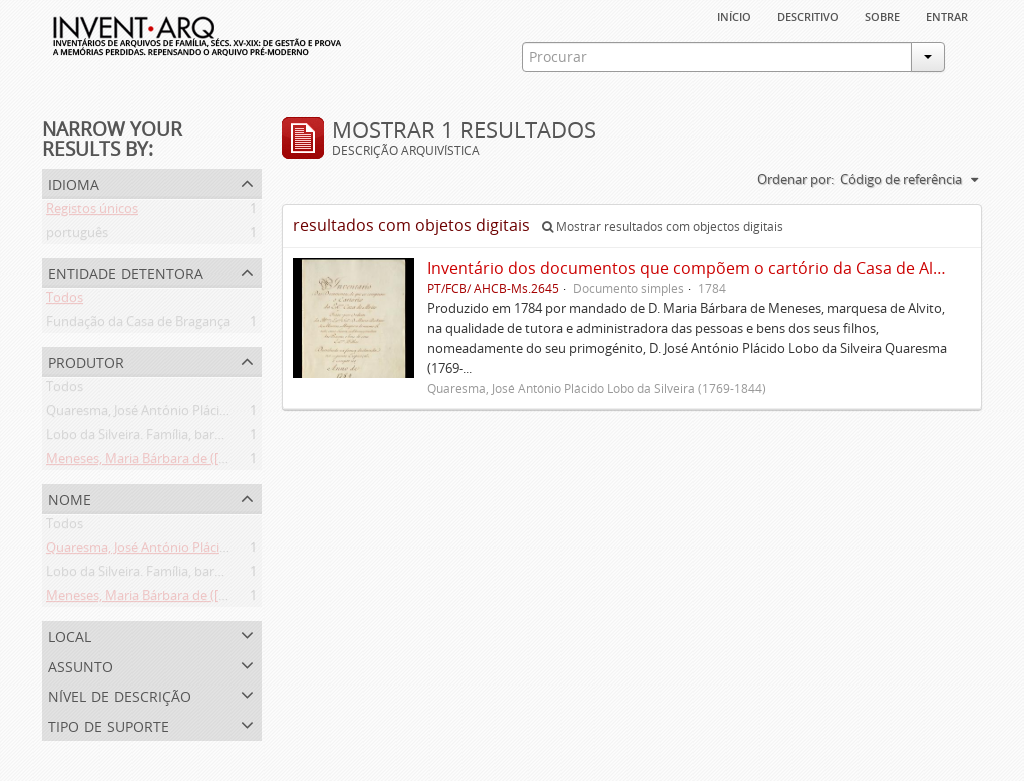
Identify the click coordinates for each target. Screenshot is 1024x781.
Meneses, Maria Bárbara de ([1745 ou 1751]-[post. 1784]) (211, 462)
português (77, 236)
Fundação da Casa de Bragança (138, 325)
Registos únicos (92, 212)
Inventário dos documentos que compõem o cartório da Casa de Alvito (694, 268)
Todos (64, 301)
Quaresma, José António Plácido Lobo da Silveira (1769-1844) (224, 414)
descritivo (808, 15)
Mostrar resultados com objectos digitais (662, 226)
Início (734, 15)
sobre (882, 15)
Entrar (947, 15)
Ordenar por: (795, 179)
